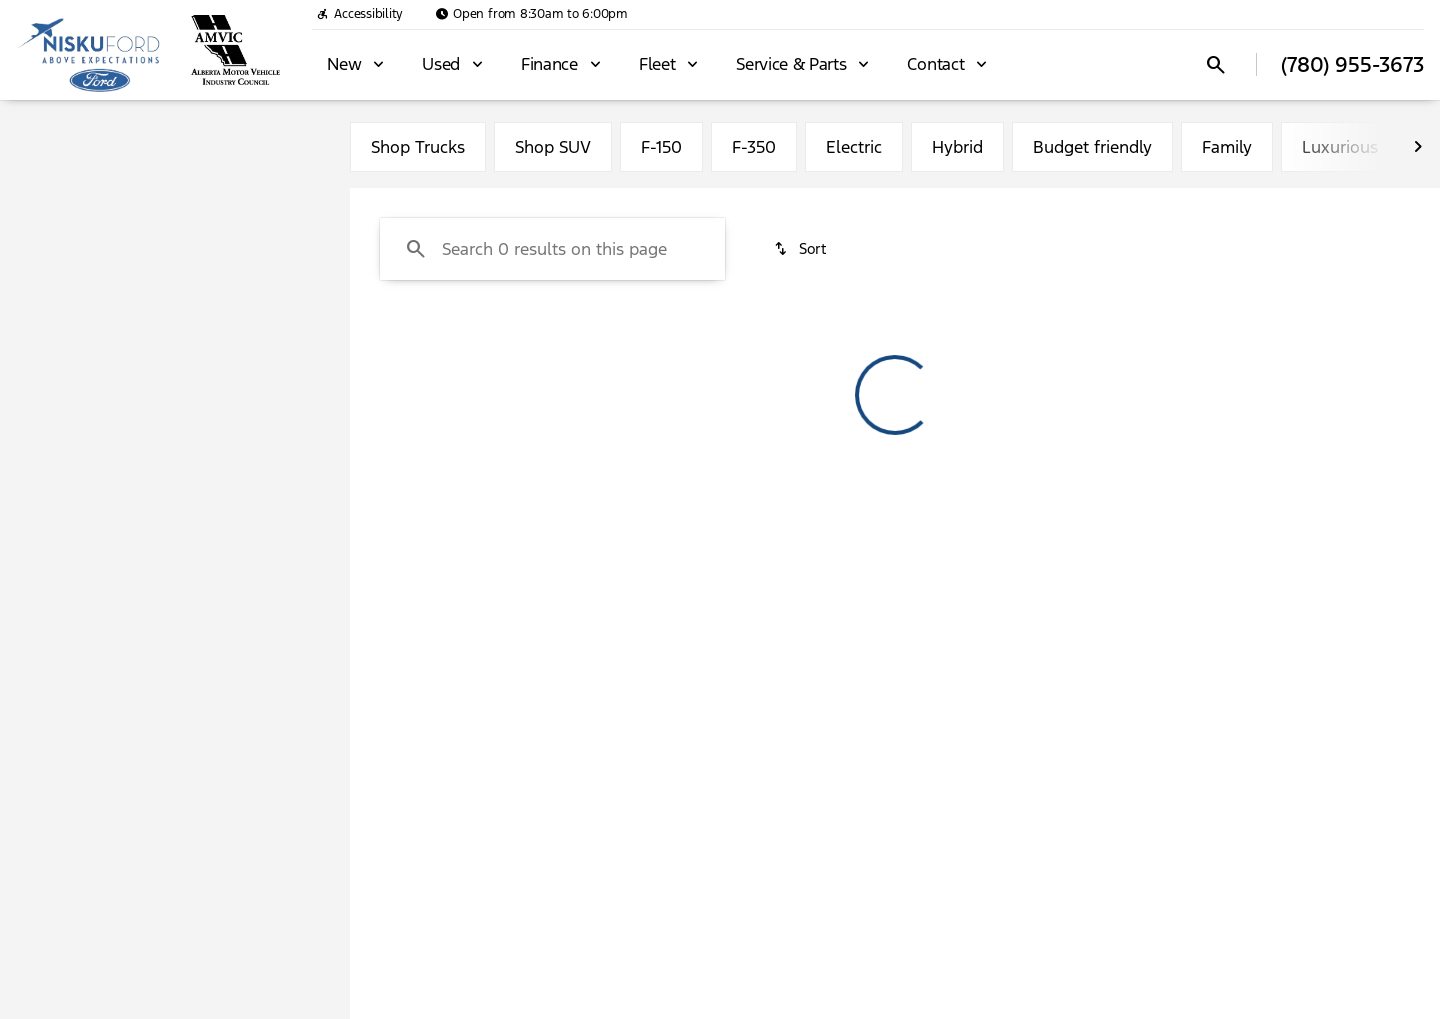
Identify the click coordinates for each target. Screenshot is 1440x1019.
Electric (854, 150)
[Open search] (1216, 65)
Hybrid (957, 150)
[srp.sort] (801, 252)
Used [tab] (282, 149)
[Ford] (46, 248)
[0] (64, 478)
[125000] (272, 478)
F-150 (661, 150)
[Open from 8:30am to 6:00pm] (531, 14)
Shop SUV (553, 150)
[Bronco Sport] (134, 248)
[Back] (284, 208)
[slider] (48, 375)
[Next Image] (1418, 150)
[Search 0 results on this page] (552, 252)
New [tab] (68, 149)
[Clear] (269, 614)
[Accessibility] (359, 14)
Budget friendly (1092, 150)
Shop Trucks (418, 150)
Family (1227, 150)
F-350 (754, 150)
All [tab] (175, 149)
